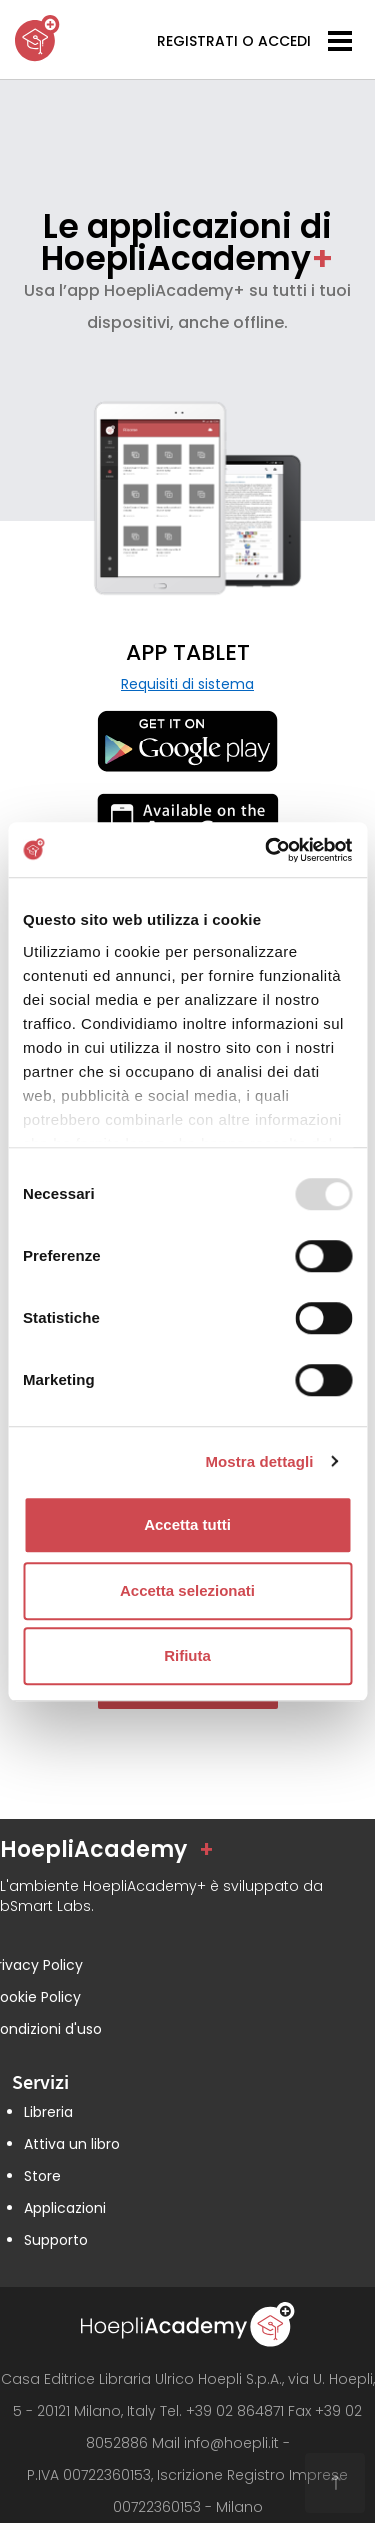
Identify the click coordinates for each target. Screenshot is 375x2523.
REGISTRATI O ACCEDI (234, 41)
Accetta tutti (187, 1524)
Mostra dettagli (259, 1461)
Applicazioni (65, 2208)
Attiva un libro (72, 2144)
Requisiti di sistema (187, 684)
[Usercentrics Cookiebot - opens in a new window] (267, 850)
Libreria (48, 2112)
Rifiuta (187, 1655)
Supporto (56, 2240)
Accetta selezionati (187, 1590)
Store (42, 2176)
